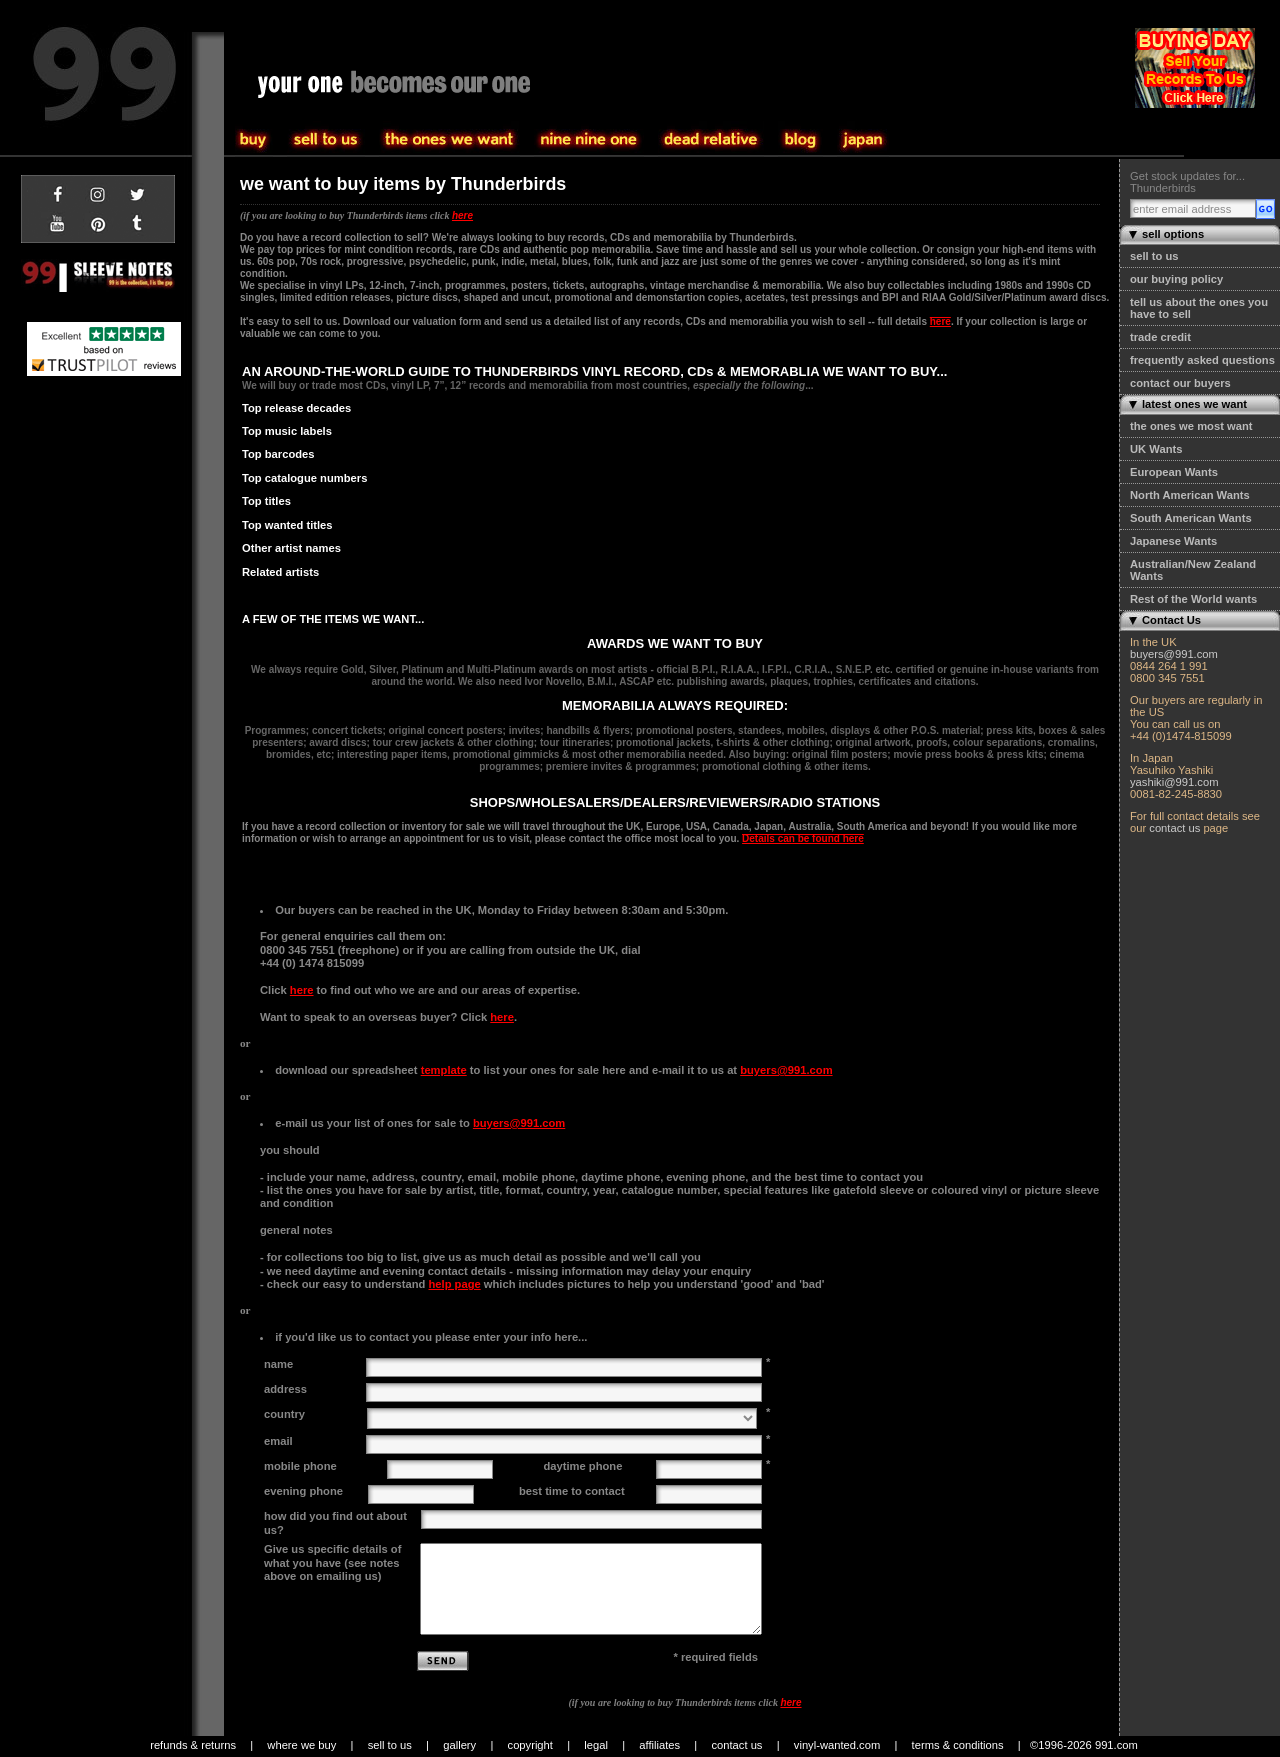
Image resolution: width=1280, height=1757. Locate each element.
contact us (1174, 828)
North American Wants (1190, 495)
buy (326, 140)
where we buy (301, 1745)
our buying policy (1176, 279)
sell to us (1154, 256)
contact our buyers (1180, 383)
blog (800, 140)
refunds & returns (193, 1745)
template (444, 1070)
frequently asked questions (1202, 360)
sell (254, 140)
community (711, 140)
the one (589, 140)
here (462, 215)
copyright (530, 1745)
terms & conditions (958, 1745)
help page (454, 1284)
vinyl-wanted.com (837, 1745)
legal (596, 1745)
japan (863, 140)
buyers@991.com (1174, 654)
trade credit (1160, 337)
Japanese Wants (1173, 541)
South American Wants (1191, 518)
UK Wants (1156, 449)
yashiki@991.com (1174, 782)
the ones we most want (1191, 426)
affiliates (659, 1745)
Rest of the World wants (1193, 599)
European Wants (1174, 472)
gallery (459, 1745)
